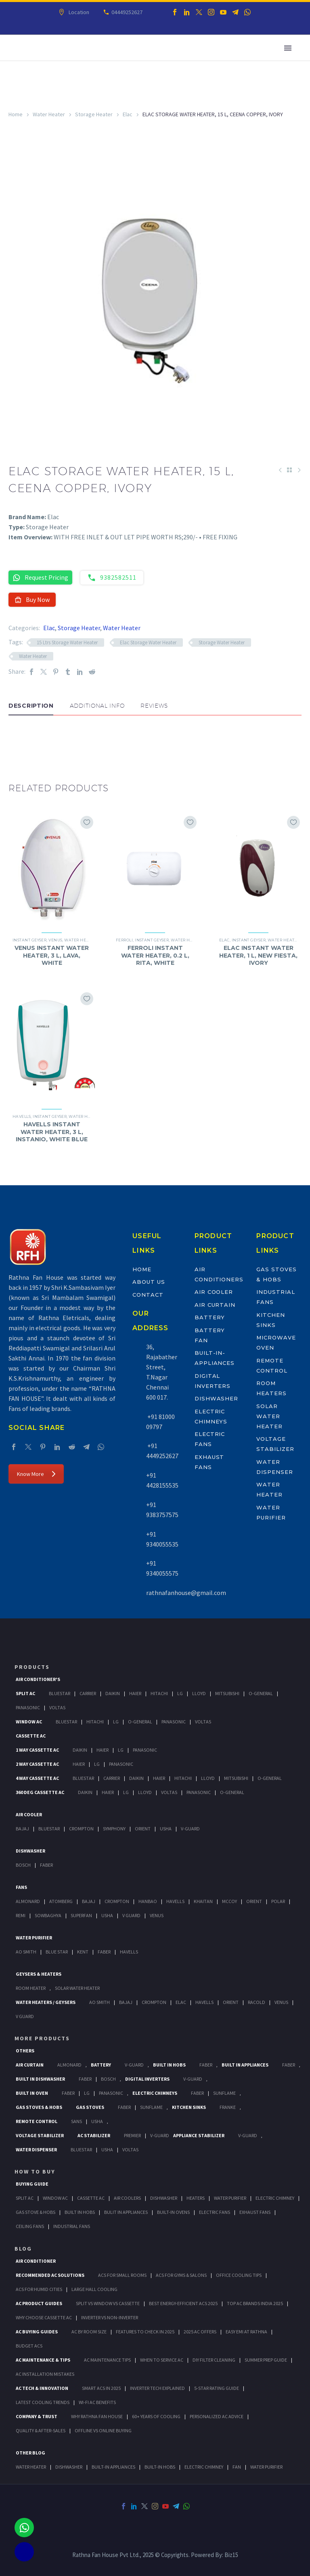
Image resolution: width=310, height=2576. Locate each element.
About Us (148, 1282)
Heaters (195, 2198)
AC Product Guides (39, 2303)
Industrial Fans (71, 2226)
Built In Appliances (245, 2065)
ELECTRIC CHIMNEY (203, 2467)
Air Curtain (215, 1305)
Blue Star (57, 1952)
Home (15, 114)
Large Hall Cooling (94, 2289)
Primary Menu (287, 48)
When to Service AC (161, 2360)
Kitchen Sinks (189, 2107)
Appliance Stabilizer (198, 2135)
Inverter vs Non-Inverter (109, 2317)
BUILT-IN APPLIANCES (113, 2467)
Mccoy (229, 1901)
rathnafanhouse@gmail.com (186, 1593)
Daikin (112, 1693)
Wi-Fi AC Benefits (97, 2402)
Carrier (88, 1693)
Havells (22, 1116)
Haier (135, 1693)
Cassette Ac (31, 1736)
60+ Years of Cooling (156, 2416)
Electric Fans (214, 2212)
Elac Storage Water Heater (148, 642)
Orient (143, 1829)
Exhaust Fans (254, 2212)
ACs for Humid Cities (39, 2289)
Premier (132, 2135)
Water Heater (49, 114)
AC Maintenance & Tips (43, 2360)
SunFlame (224, 2093)
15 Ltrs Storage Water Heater (67, 642)
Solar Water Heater (269, 1416)
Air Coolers (127, 2198)
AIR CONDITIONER (36, 2261)
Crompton (81, 1829)
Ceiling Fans (30, 2226)
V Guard (131, 1915)
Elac (127, 114)
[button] (16, 740)
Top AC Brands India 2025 (255, 2303)
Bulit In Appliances (126, 2212)
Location (78, 12)
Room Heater (31, 1988)
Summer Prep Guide (266, 2360)
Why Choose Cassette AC (44, 2317)
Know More (36, 1474)
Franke (228, 2107)
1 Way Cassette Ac (37, 1750)
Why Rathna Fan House (97, 2416)
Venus (55, 940)
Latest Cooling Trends (42, 2402)
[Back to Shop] (289, 470)
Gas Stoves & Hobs (39, 2107)
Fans (21, 1887)
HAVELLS (129, 1952)
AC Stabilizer (94, 2135)
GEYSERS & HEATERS (38, 1974)
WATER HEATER (31, 2467)
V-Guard (190, 1829)
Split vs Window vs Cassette (108, 2303)
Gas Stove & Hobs (35, 2212)
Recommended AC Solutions (50, 2275)
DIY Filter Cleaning (214, 2360)
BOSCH (108, 2079)
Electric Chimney (275, 2198)
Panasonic (28, 1707)
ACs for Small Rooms (122, 2275)
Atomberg (61, 1901)
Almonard (28, 1901)
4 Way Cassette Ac (37, 1778)
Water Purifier (34, 1938)
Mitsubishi (227, 1693)
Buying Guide (32, 2184)
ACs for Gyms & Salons (181, 2275)
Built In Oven (32, 2093)
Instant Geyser (29, 940)
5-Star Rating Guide (216, 2388)
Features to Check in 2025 (145, 2332)
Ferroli (124, 940)
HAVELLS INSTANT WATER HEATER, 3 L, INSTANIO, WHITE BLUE (52, 1131)
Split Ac (25, 1693)
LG (87, 2093)
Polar (278, 1901)
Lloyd (199, 1693)
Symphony (114, 1829)
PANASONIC (111, 2093)
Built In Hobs (169, 2065)
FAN (236, 2467)
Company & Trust (36, 2416)
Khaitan (203, 1901)
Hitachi (159, 1693)
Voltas (57, 1707)
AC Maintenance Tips (107, 2360)
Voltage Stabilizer (40, 2135)
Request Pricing (40, 577)
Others (25, 2051)
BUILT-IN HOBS (160, 2467)
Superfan (81, 1915)
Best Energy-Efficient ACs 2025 (183, 2303)
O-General (261, 1693)
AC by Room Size (89, 2332)
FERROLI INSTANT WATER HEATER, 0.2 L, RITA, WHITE (155, 955)
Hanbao (147, 1901)
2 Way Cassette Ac (37, 1764)
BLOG (23, 2248)
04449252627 (126, 12)
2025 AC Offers (200, 2332)
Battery (210, 1317)
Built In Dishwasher (40, 2079)
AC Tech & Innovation (42, 2388)
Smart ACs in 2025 (101, 2388)
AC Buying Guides (37, 2332)
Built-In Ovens (173, 2212)
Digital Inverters (147, 2079)
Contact (147, 1294)
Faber (46, 1865)
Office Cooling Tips (239, 2275)
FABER (104, 1952)
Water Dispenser (36, 2149)
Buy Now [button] (32, 599)
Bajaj (22, 1829)
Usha (166, 1829)
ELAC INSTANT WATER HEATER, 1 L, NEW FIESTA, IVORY (258, 955)
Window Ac (29, 1722)
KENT (82, 1952)
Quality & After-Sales (40, 2430)
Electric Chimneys (154, 2093)
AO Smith (26, 1952)
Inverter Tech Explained (157, 2388)
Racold (256, 2002)
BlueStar (59, 1693)
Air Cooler (214, 1292)
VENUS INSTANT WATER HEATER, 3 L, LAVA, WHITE (52, 955)
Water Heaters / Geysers (45, 2002)
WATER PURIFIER (266, 2467)
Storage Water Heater (222, 642)
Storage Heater (94, 114)
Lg (180, 1693)
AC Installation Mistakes (45, 2374)
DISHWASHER (68, 2467)
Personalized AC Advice (216, 2416)
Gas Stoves (90, 2107)
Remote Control (36, 2121)
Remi (20, 1915)
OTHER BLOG (30, 2453)
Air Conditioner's (38, 1679)
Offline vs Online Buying (103, 2430)
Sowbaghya (48, 1915)
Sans (76, 2121)
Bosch (23, 1865)
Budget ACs (29, 2346)
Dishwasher (217, 1398)
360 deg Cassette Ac (40, 1792)
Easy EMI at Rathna (246, 2332)
